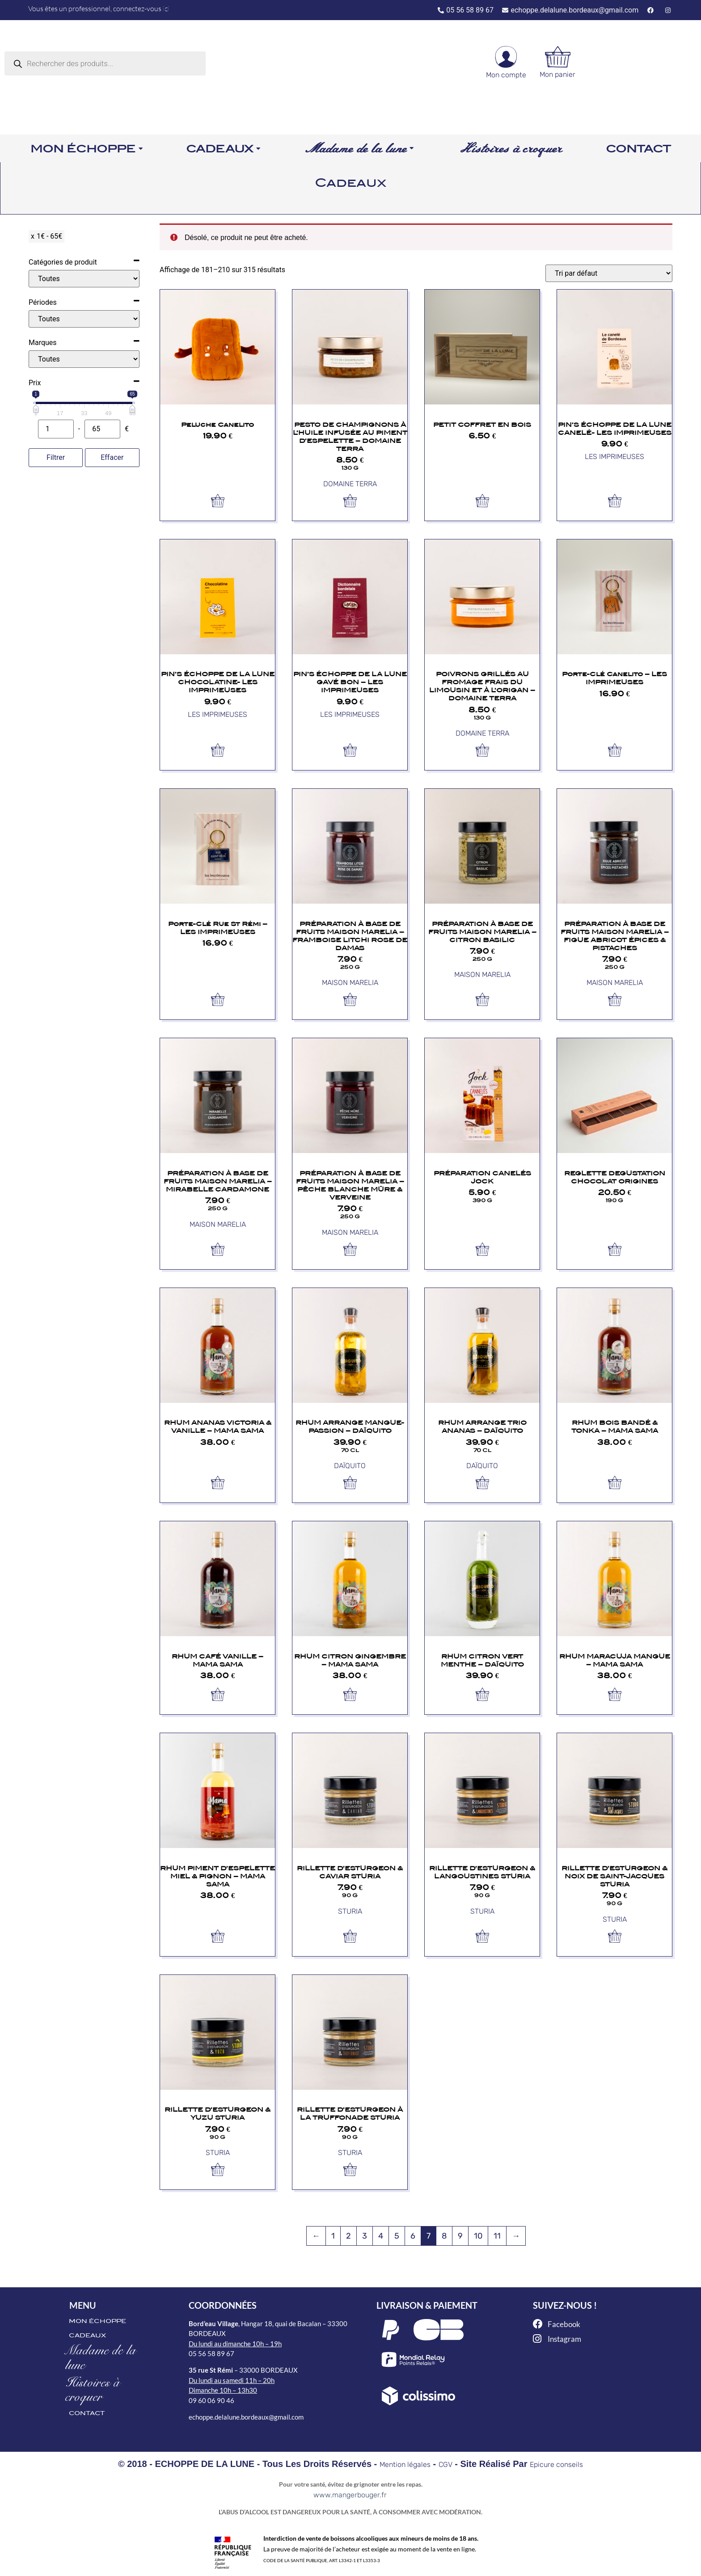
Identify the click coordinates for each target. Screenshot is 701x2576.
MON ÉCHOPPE (97, 2321)
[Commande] (608, 273)
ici (166, 8)
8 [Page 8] (444, 2236)
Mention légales (405, 2464)
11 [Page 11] (497, 2236)
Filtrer (55, 457)
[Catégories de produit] (84, 278)
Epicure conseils (556, 2464)
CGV (445, 2464)
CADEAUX (87, 2335)
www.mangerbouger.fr (350, 2495)
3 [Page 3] (364, 2236)
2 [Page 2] (348, 2236)
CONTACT (87, 2413)
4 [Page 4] (380, 2236)
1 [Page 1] (333, 2236)
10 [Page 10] (478, 2236)
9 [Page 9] (460, 2236)
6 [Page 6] (412, 2236)
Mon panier (557, 74)
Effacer (112, 457)
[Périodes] (84, 319)
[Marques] (84, 359)
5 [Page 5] (396, 2236)
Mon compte (506, 75)
